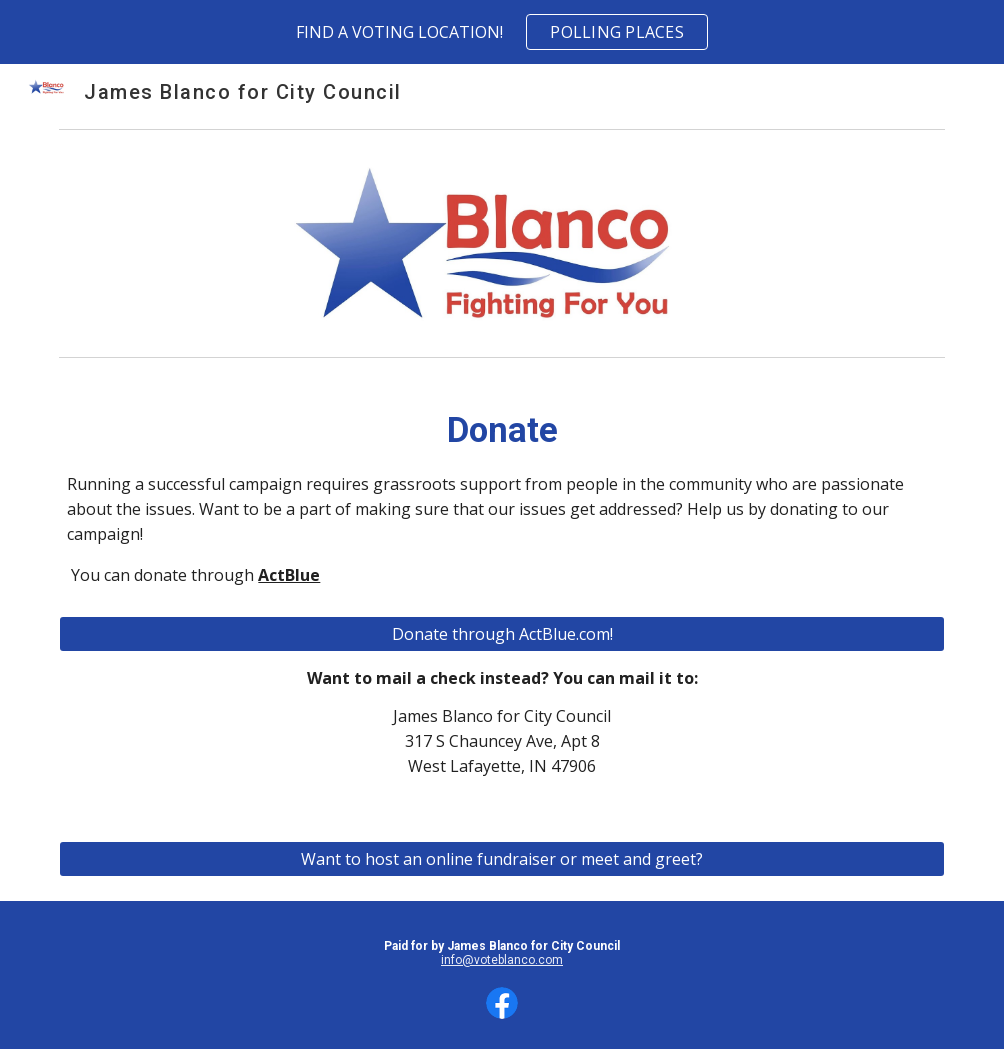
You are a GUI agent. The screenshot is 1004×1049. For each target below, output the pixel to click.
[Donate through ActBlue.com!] (501, 634)
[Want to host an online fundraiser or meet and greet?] (501, 859)
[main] (501, 502)
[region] (502, 32)
